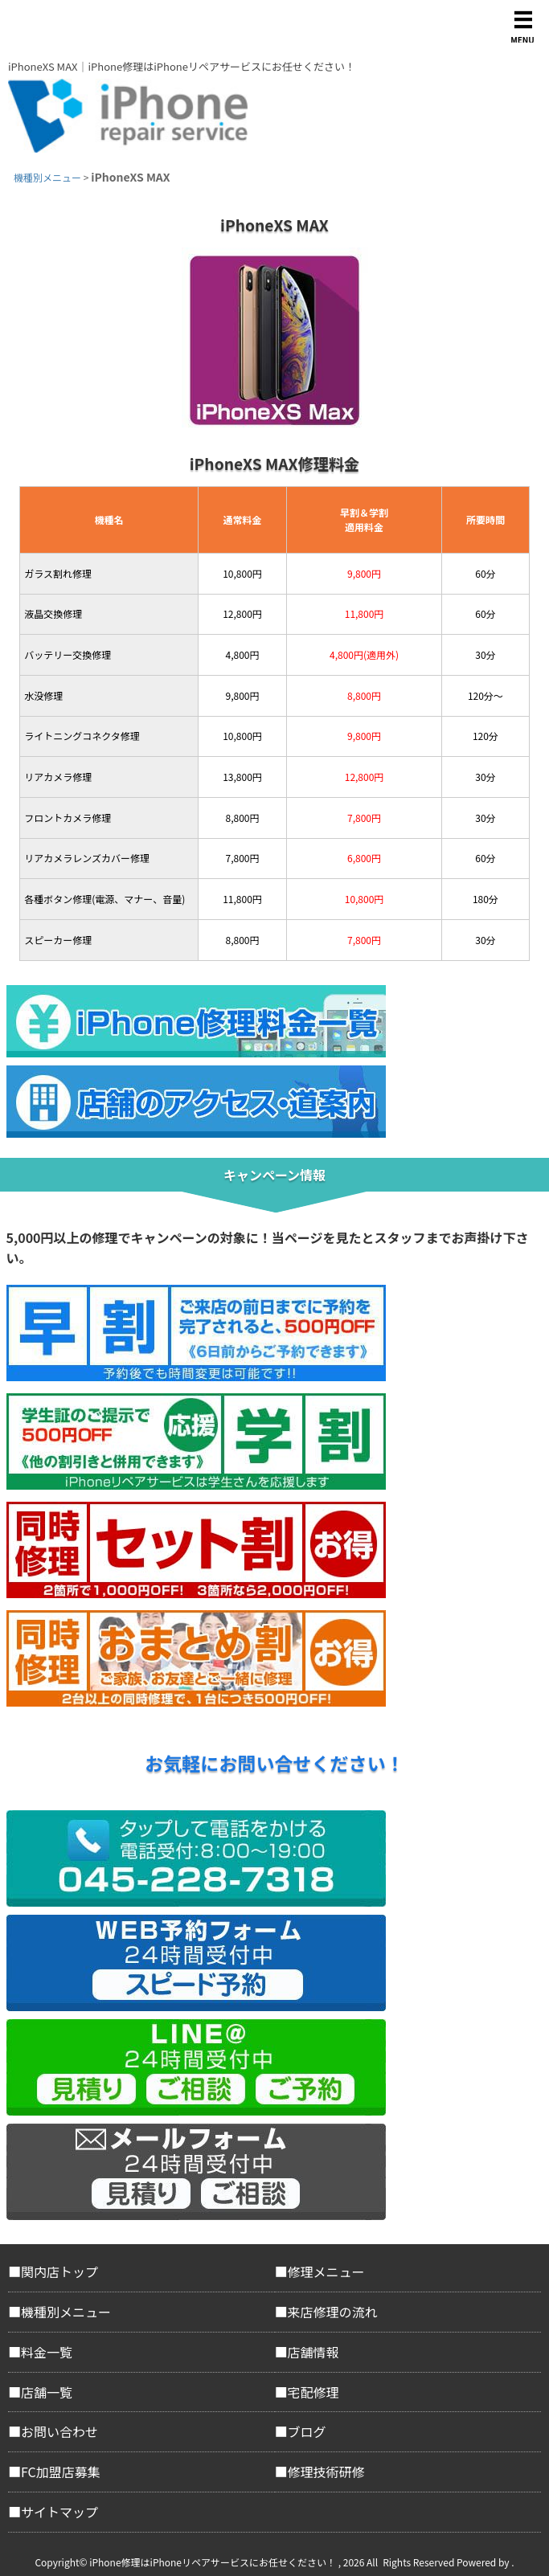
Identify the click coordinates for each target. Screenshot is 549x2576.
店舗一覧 (46, 2392)
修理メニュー (326, 2271)
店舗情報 (313, 2351)
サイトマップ (59, 2511)
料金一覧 (46, 2351)
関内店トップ (59, 2271)
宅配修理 (313, 2392)
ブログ (307, 2431)
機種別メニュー (66, 2311)
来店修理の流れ (333, 2311)
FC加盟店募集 (60, 2471)
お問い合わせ (59, 2431)
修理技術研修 (326, 2471)
